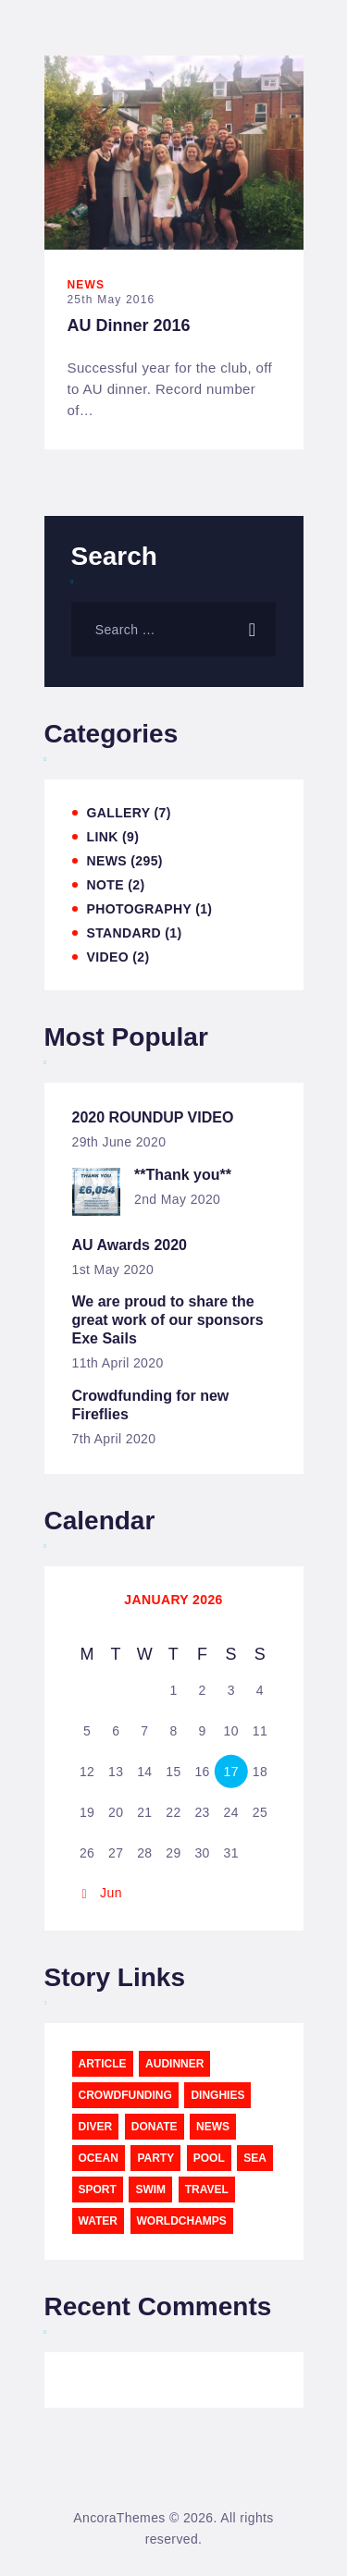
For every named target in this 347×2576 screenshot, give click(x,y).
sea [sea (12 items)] (254, 2158)
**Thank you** (182, 1175)
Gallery (119, 812)
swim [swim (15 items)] (150, 2189)
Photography (139, 909)
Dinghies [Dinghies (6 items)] (217, 2095)
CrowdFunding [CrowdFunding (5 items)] (125, 2095)
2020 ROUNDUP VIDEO (153, 1117)
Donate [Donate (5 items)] (154, 2126)
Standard (124, 933)
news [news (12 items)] (212, 2126)
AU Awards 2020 (130, 1245)
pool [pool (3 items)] (209, 2158)
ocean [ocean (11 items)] (98, 2158)
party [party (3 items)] (155, 2158)
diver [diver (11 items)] (96, 2126)
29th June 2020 (119, 1142)
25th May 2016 (111, 299)
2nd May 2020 (177, 1199)
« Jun (105, 1892)
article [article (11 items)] (103, 2063)
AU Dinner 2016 (129, 325)
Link (102, 836)
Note (105, 884)
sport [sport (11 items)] (98, 2189)
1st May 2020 (113, 1269)
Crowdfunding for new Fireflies (150, 1405)
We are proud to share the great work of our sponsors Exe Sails (168, 1320)
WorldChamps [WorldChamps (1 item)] (182, 2220)
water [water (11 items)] (98, 2220)
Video (108, 957)
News (86, 284)
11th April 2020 (118, 1362)
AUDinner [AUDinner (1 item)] (174, 2063)
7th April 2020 (114, 1438)
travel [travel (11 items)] (207, 2189)
